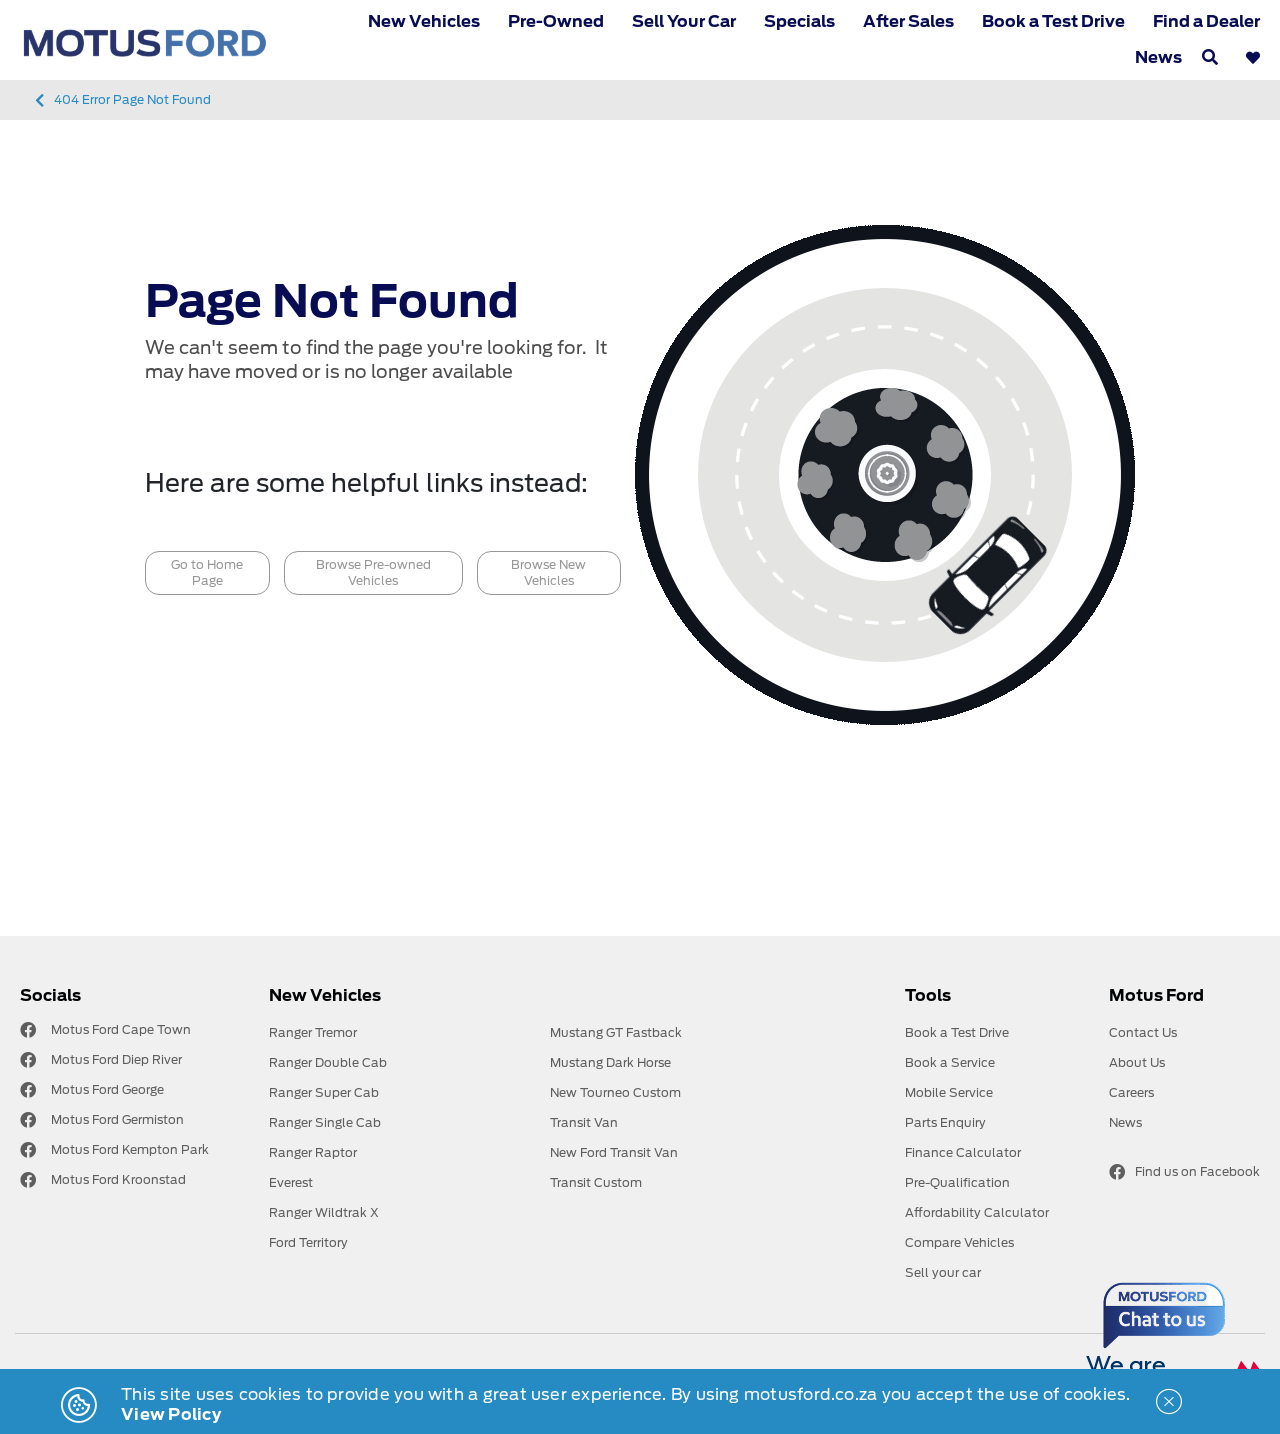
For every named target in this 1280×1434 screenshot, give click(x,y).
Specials (799, 21)
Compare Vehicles (959, 1242)
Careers (1131, 1092)
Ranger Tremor (313, 1032)
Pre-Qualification (957, 1182)
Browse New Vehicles (548, 572)
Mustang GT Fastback (616, 1032)
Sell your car (943, 1272)
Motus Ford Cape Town (121, 1029)
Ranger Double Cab (328, 1062)
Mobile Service (949, 1092)
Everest (291, 1182)
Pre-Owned (556, 21)
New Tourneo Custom (615, 1092)
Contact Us (1143, 1032)
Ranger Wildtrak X (324, 1212)
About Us (1137, 1062)
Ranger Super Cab (324, 1092)
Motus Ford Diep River (116, 1059)
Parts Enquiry (945, 1122)
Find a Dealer (1206, 21)
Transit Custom (596, 1182)
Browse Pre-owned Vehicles (373, 572)
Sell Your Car (684, 21)
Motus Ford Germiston (117, 1119)
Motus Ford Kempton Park (130, 1149)
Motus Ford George (107, 1089)
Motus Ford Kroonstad (118, 1179)
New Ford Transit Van (614, 1152)
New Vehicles (424, 21)
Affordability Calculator (977, 1212)
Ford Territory (308, 1242)
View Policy (171, 1414)
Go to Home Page (207, 572)
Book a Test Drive (1053, 21)
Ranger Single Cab (325, 1122)
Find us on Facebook (1184, 1172)
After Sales (908, 21)
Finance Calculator (963, 1152)
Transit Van (584, 1122)
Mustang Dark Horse (610, 1062)
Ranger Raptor (313, 1152)
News (1158, 57)
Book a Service (950, 1062)
